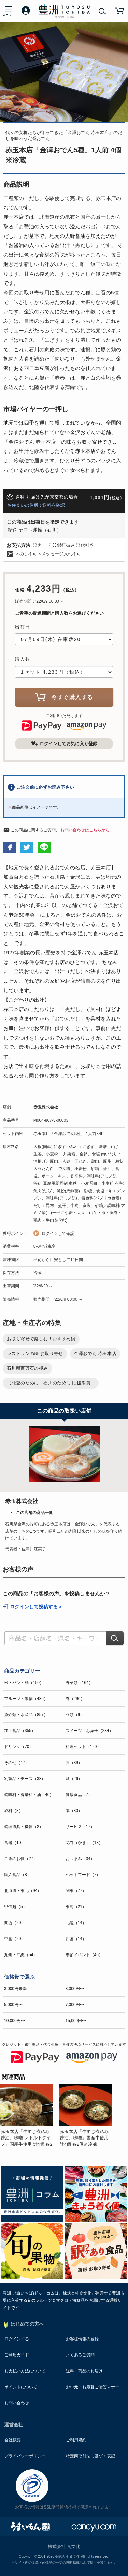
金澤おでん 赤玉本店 (95, 1353)
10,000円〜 (14, 2020)
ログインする (16, 2338)
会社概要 (12, 2440)
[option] (29, 2115)
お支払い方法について (24, 2370)
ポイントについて (20, 2387)
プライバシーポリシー (24, 2456)
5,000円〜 (13, 2004)
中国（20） (14, 1938)
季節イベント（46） (84, 1954)
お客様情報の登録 (82, 2338)
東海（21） (76, 1906)
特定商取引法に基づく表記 (90, 2456)
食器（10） (14, 1842)
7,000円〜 (75, 2004)
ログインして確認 (58, 1233)
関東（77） (76, 1890)
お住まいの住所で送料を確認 (36, 505)
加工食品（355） (19, 1730)
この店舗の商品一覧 (34, 1512)
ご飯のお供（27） (20, 1858)
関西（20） (14, 1922)
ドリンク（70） (18, 1746)
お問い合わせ (16, 2403)
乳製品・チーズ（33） (24, 1778)
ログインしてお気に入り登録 (64, 743)
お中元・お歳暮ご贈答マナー (92, 2387)
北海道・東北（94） (22, 1890)
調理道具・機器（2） (23, 1826)
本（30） (74, 1810)
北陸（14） (76, 1922)
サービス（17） (80, 1826)
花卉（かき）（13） (84, 1842)
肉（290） (75, 1698)
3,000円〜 (75, 1988)
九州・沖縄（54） (20, 1954)
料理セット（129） (83, 1746)
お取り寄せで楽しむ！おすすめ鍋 (41, 1338)
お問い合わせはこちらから (85, 830)
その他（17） (16, 1762)
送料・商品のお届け (84, 2370)
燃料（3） (13, 1810)
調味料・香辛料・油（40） (29, 1794)
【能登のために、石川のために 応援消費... (51, 1382)
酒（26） (74, 1778)
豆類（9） (75, 1714)
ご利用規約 (76, 2440)
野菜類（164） (79, 1682)
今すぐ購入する (64, 697)
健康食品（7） (79, 1794)
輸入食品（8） (17, 1874)
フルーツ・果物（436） (26, 1698)
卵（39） (74, 1762)
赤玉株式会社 (45, 1107)
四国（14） (76, 1938)
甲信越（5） (15, 1906)
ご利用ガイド (16, 2354)
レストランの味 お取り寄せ (35, 1353)
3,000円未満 (15, 1988)
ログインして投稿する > (36, 1606)
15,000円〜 (76, 2020)
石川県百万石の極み (27, 1368)
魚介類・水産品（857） (26, 1714)
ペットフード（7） (83, 1874)
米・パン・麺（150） (24, 1682)
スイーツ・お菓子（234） (89, 1730)
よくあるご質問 (80, 2354)
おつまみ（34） (80, 1858)
